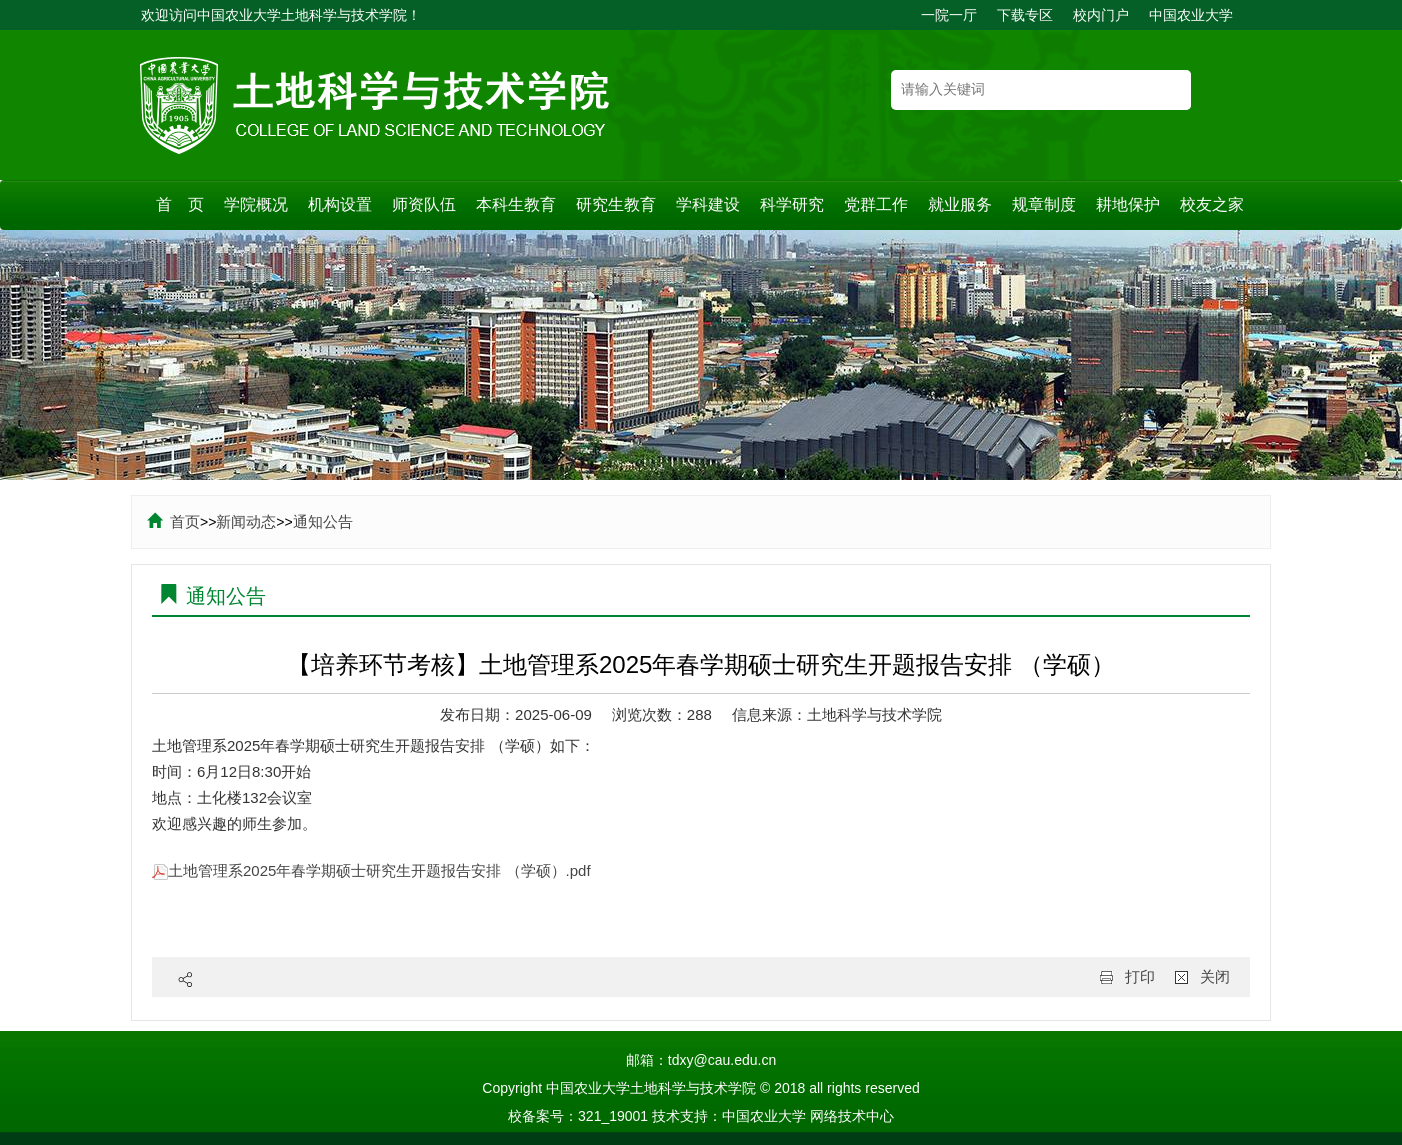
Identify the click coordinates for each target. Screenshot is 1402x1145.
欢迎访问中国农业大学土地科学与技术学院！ (281, 15)
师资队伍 (424, 204)
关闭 (1215, 976)
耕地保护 (1128, 204)
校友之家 (1212, 204)
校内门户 (1101, 15)
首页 (173, 521)
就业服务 (960, 204)
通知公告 (323, 521)
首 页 (180, 204)
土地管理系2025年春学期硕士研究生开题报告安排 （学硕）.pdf (371, 870)
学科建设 (708, 204)
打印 (1140, 976)
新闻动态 (246, 521)
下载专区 (1025, 15)
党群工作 (876, 204)
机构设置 (340, 204)
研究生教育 (616, 204)
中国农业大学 (1191, 15)
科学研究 (792, 204)
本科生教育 (516, 204)
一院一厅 (949, 15)
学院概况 (256, 204)
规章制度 (1044, 204)
